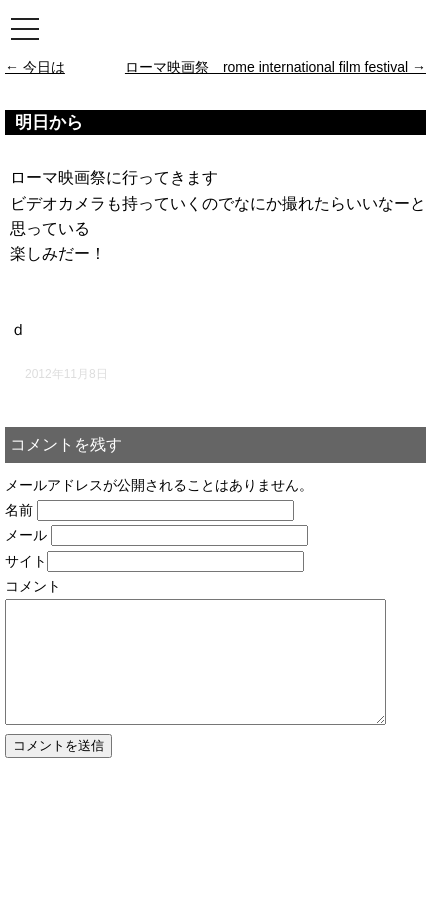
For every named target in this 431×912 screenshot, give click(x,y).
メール (26, 535)
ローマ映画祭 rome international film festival (275, 67)
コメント (33, 586)
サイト (26, 561)
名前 (19, 510)
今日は (35, 67)
